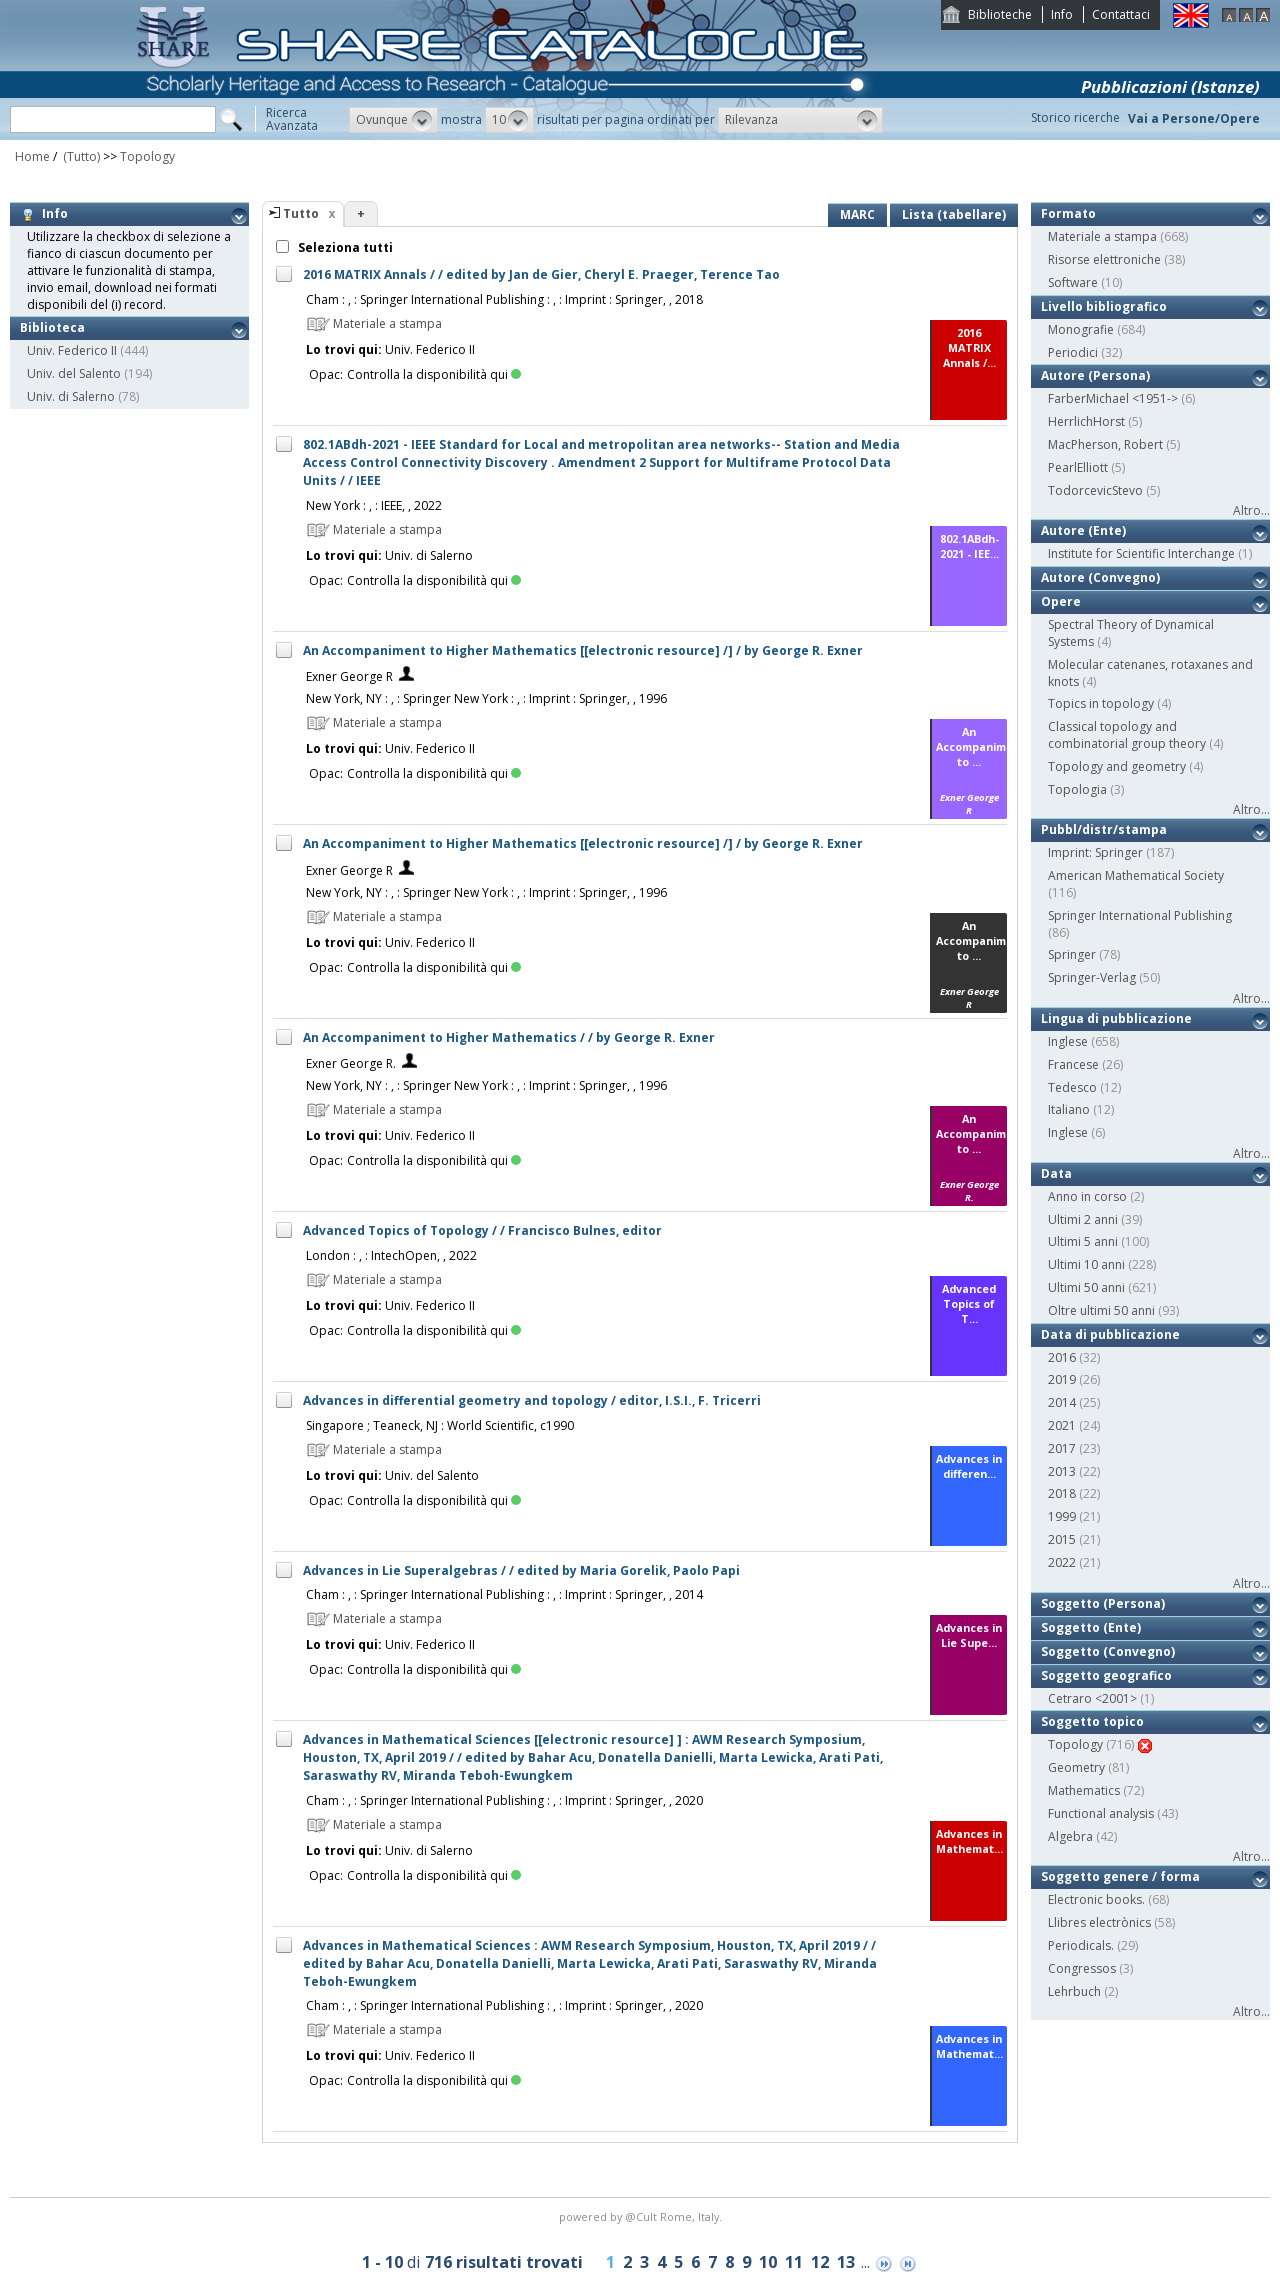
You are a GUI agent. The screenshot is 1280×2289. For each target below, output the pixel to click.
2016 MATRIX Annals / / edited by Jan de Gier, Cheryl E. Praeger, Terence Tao (541, 274)
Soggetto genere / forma (1120, 1876)
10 (768, 2262)
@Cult (642, 2216)
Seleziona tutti (344, 247)
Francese (1073, 1064)
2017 (1062, 1448)
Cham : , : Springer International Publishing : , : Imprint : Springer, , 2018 (504, 299)
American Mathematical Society (1136, 875)
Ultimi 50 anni (1086, 1287)
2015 (1062, 1539)
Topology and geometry (1117, 766)
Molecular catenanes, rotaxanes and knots (1150, 673)
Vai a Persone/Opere (1194, 118)
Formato (1068, 213)
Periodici (1073, 352)
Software (1073, 282)
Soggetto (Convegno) (1108, 1651)
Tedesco (1072, 1087)
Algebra (1070, 1836)
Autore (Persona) (1095, 375)
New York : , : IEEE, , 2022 (374, 505)
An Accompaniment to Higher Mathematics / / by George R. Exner (509, 1037)
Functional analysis (1101, 1813)
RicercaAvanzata (292, 119)
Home (32, 156)
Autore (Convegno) (1100, 577)
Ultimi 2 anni (1083, 1219)
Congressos (1082, 1968)
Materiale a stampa (1102, 236)
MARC (857, 214)
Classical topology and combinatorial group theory (1127, 735)
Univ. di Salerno (71, 396)
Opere (1061, 601)
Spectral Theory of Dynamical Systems (1131, 633)
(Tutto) (80, 156)
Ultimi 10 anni (1086, 1264)
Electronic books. (1096, 1899)
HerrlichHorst (1086, 421)
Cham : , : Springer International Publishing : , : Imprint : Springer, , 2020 (504, 1800)
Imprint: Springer (1095, 852)
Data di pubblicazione (1110, 1334)
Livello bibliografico (1104, 306)
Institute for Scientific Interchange (1141, 553)
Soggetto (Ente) (1091, 1627)
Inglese (1068, 1041)
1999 (1062, 1516)
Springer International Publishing (1140, 915)
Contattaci (1121, 14)
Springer (1072, 954)
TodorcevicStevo (1095, 490)
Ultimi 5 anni (1083, 1241)
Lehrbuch (1074, 1991)
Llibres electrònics (1099, 1922)
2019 (1062, 1379)
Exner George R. (351, 1063)
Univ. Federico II (72, 350)
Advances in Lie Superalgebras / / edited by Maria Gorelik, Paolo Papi (521, 1570)
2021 (1062, 1425)
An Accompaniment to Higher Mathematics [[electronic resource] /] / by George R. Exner (583, 650)
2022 (1062, 1562)
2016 (1062, 1357)
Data (1056, 1173)
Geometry (1076, 1767)
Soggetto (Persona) (1103, 1603)
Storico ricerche (1075, 117)
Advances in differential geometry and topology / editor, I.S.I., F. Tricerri (532, 1400)
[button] (393, 120)
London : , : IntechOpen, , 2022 (391, 1255)
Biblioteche (1000, 14)
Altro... (1251, 510)
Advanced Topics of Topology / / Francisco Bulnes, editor (482, 1230)
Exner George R (349, 676)
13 (846, 2262)
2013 (1062, 1471)
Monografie (1081, 329)
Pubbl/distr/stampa (1104, 829)
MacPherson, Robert (1105, 444)
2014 (1062, 1402)
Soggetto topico (1092, 1721)
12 (820, 2262)
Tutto (301, 213)
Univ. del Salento (74, 373)
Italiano (1069, 1109)
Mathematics (1084, 1790)
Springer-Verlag (1092, 977)
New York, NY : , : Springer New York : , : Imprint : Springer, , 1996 (486, 698)
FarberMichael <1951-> (1113, 398)
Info (1062, 14)
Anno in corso (1087, 1196)
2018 (1062, 1493)
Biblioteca (52, 327)
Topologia (1077, 789)
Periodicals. (1081, 1945)
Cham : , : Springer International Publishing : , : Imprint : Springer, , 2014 (504, 1594)
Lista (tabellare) (954, 214)
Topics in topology (1101, 703)
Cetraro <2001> (1092, 1698)
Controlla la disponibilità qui (434, 374)
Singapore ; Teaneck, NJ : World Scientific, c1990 (440, 1425)
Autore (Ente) (1083, 530)
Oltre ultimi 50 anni (1101, 1310)
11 (794, 2262)
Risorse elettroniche (1104, 259)
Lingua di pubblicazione (1116, 1018)
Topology (147, 156)
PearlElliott (1078, 467)
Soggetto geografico (1106, 1675)
